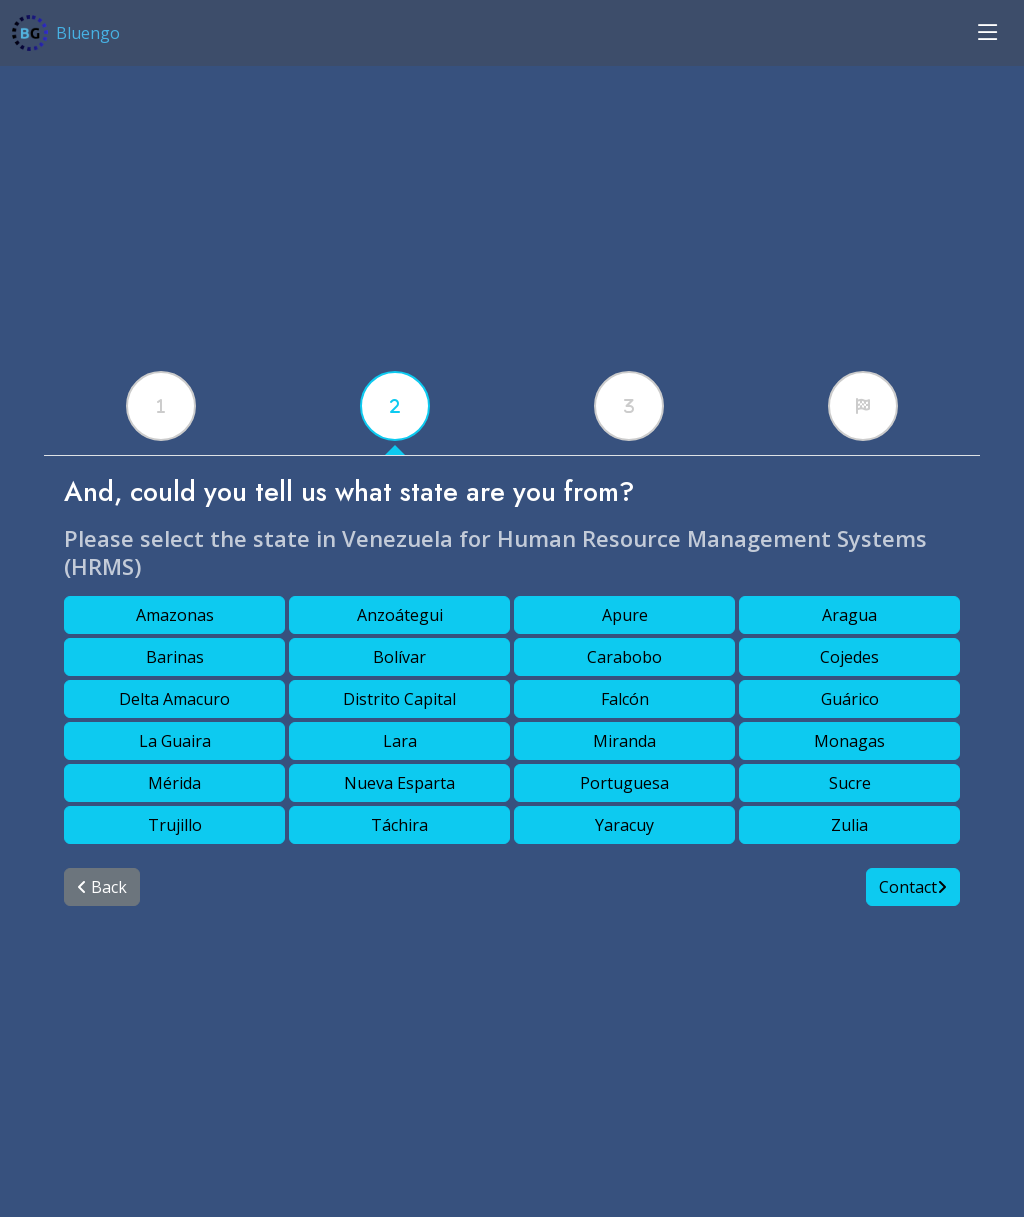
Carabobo (624, 657)
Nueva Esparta (399, 783)
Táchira (399, 825)
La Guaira (175, 741)
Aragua (849, 615)
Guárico (850, 699)
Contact (913, 887)
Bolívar (399, 657)
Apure (625, 615)
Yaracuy (624, 825)
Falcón (625, 699)
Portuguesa (624, 783)
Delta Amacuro (174, 699)
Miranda (624, 741)
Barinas (175, 657)
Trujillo (175, 825)
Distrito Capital (399, 699)
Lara (400, 741)
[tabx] (161, 406)
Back (102, 887)
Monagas (849, 741)
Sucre (850, 783)
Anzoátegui (400, 615)
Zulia (849, 825)
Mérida (174, 783)
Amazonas (175, 615)
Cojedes (849, 657)
